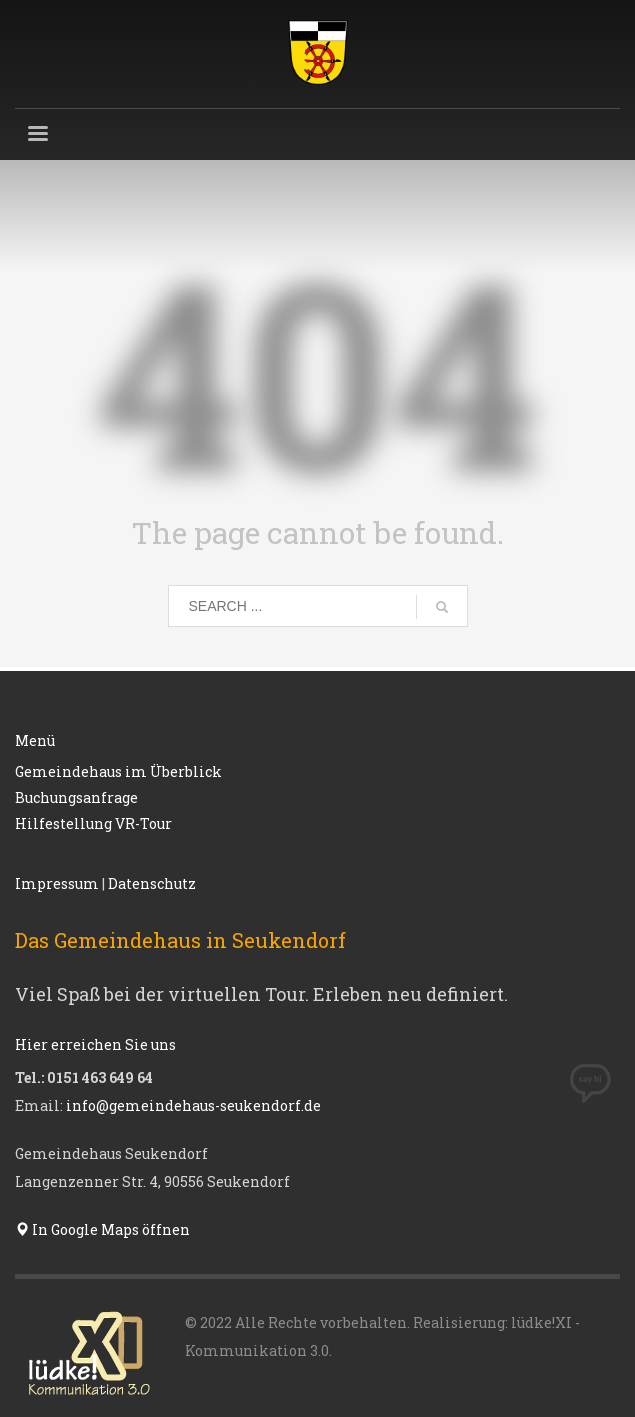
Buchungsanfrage (76, 797)
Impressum (57, 883)
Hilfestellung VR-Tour (93, 823)
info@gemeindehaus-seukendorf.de (193, 1105)
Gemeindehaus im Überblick (118, 771)
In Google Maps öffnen (102, 1229)
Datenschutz (152, 883)
